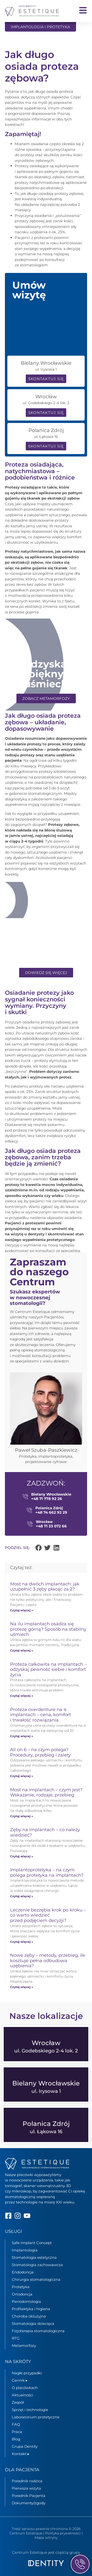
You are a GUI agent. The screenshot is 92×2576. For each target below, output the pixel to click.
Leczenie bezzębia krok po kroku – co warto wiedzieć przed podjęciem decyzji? (48, 1915)
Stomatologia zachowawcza (37, 2264)
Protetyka (20, 2286)
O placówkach (25, 2387)
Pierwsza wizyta (26, 2488)
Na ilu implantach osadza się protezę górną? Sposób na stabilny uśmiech (48, 1629)
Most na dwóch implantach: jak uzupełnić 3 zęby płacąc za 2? (44, 1586)
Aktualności (22, 2394)
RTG (16, 2338)
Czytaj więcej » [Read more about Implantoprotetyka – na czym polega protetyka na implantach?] (21, 1896)
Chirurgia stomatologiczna (36, 2279)
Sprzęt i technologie (30, 2409)
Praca (17, 2431)
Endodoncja (23, 2272)
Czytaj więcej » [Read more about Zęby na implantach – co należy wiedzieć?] (21, 1856)
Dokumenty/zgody (28, 2503)
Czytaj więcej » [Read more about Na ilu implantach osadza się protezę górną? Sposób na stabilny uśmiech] (21, 1650)
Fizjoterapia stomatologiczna (38, 2331)
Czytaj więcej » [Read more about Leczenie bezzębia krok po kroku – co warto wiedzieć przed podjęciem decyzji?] (21, 1942)
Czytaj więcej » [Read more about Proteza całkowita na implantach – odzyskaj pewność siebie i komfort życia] (21, 1696)
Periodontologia (26, 2301)
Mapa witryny (46, 2537)
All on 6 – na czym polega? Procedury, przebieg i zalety (40, 1752)
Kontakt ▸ (20, 2453)
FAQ (16, 2424)
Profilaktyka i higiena (31, 2309)
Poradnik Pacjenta (28, 2495)
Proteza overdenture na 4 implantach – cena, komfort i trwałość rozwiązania (40, 1715)
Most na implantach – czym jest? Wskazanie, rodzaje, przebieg (46, 1792)
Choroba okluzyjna (29, 2316)
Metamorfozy (24, 2345)
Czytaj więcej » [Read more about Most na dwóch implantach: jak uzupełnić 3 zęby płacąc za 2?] (21, 1610)
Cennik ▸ (20, 2380)
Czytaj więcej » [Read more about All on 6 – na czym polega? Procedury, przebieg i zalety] (21, 1776)
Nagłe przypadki (27, 2372)
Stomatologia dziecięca (33, 2323)
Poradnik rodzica (27, 2481)
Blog (16, 2438)
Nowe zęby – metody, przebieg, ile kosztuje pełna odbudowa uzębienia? (47, 1960)
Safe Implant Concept (32, 2242)
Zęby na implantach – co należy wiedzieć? (45, 1832)
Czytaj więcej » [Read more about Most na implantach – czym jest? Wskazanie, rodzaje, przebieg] (21, 1816)
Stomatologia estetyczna (34, 2257)
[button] (38, 1548)
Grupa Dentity (25, 2446)
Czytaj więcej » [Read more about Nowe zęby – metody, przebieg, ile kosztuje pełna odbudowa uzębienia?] (21, 1987)
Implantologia (25, 2250)
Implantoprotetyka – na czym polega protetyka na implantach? (46, 1872)
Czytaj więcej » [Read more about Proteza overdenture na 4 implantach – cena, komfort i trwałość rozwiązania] (21, 1736)
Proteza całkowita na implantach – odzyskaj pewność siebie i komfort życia (48, 1669)
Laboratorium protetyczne (35, 2416)
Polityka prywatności (63, 2533)
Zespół (18, 2402)
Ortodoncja (22, 2294)
